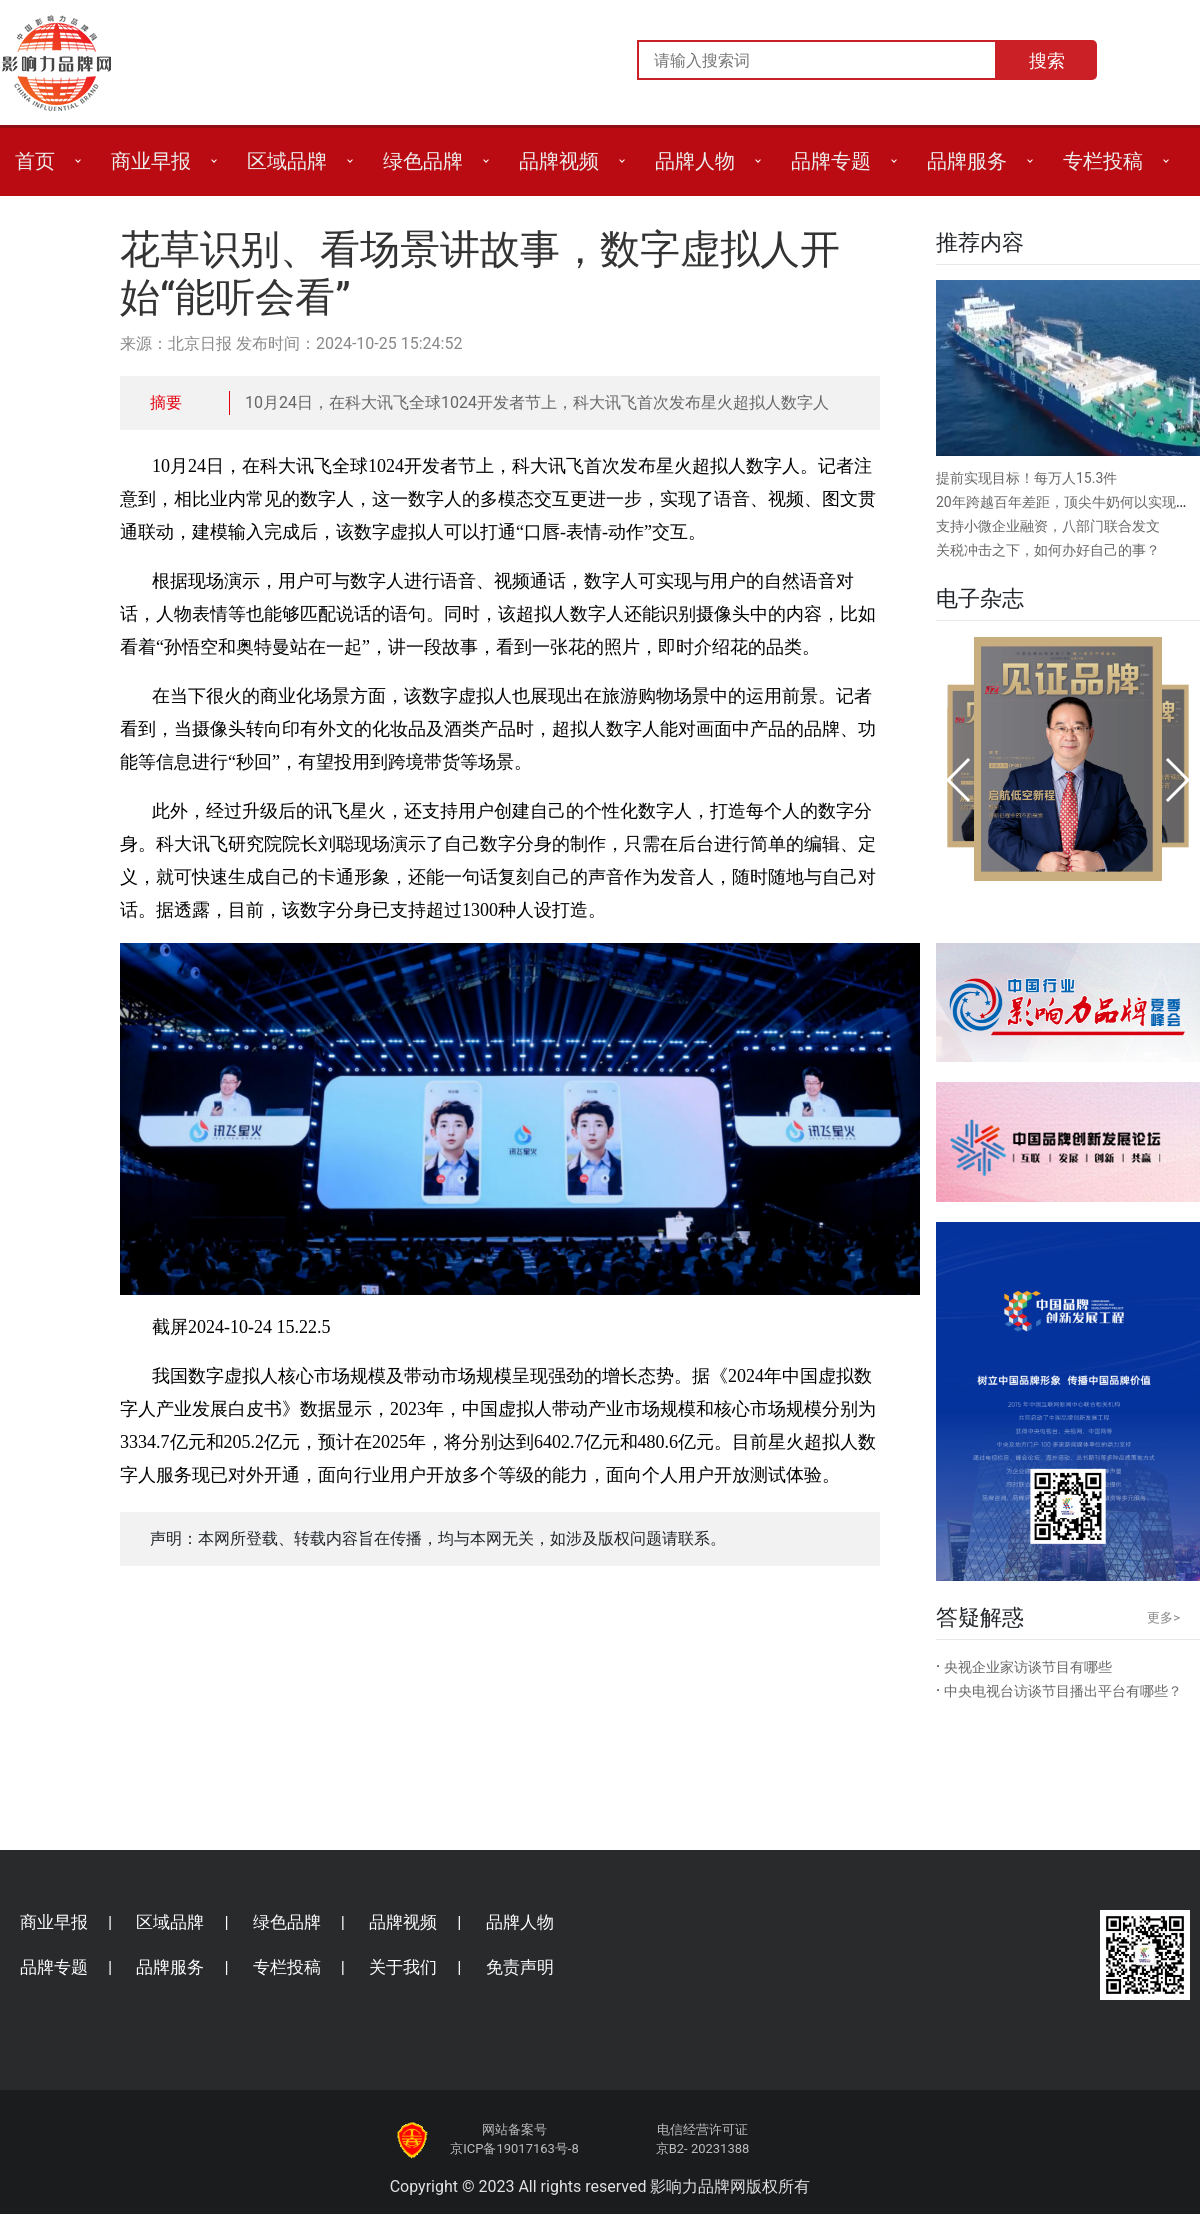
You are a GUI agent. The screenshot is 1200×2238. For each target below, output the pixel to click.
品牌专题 (831, 161)
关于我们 (403, 1967)
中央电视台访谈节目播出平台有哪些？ (1063, 1691)
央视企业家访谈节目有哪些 (1028, 1667)
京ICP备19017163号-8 (514, 2148)
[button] (959, 780)
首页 (35, 161)
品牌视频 (559, 161)
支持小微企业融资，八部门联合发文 (1048, 526)
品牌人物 (695, 161)
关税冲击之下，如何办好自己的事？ (1048, 550)
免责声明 (520, 1967)
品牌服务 (967, 161)
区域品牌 (287, 161)
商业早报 (151, 161)
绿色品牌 (423, 161)
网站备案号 (514, 2129)
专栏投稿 (1103, 161)
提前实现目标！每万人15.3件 (1026, 478)
